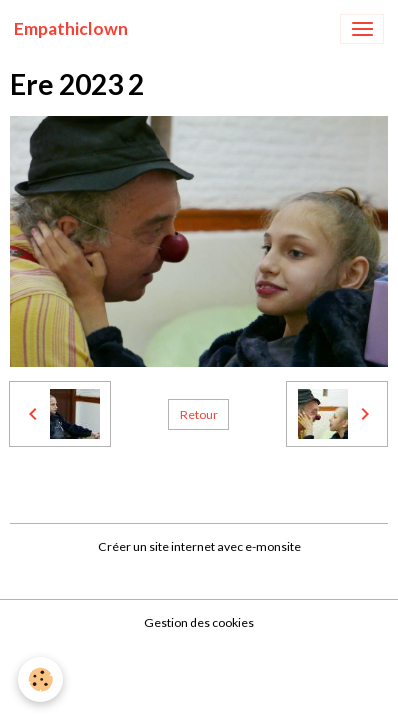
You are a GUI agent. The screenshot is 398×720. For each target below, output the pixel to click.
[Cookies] (40, 679)
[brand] (71, 29)
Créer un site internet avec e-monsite (199, 546)
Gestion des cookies (199, 622)
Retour (199, 414)
